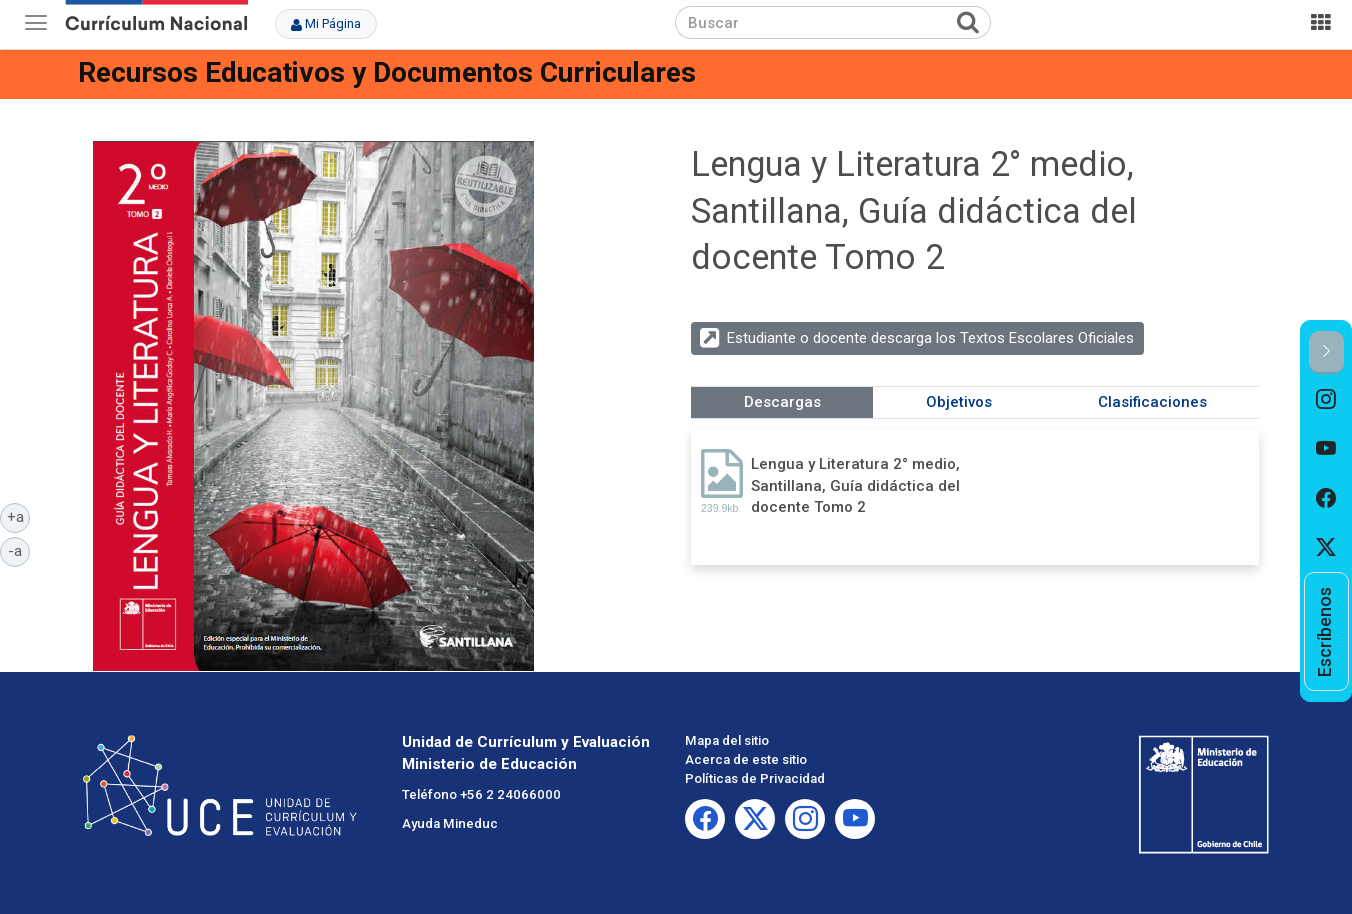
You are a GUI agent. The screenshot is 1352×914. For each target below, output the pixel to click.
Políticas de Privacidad (755, 778)
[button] (1326, 352)
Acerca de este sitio (746, 759)
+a (19, 516)
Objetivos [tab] (959, 402)
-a (19, 550)
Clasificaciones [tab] (1152, 402)
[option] (1326, 399)
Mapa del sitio (727, 740)
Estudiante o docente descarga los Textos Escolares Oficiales (930, 338)
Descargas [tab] (782, 402)
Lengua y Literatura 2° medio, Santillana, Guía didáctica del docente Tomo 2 (855, 485)
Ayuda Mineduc (450, 823)
